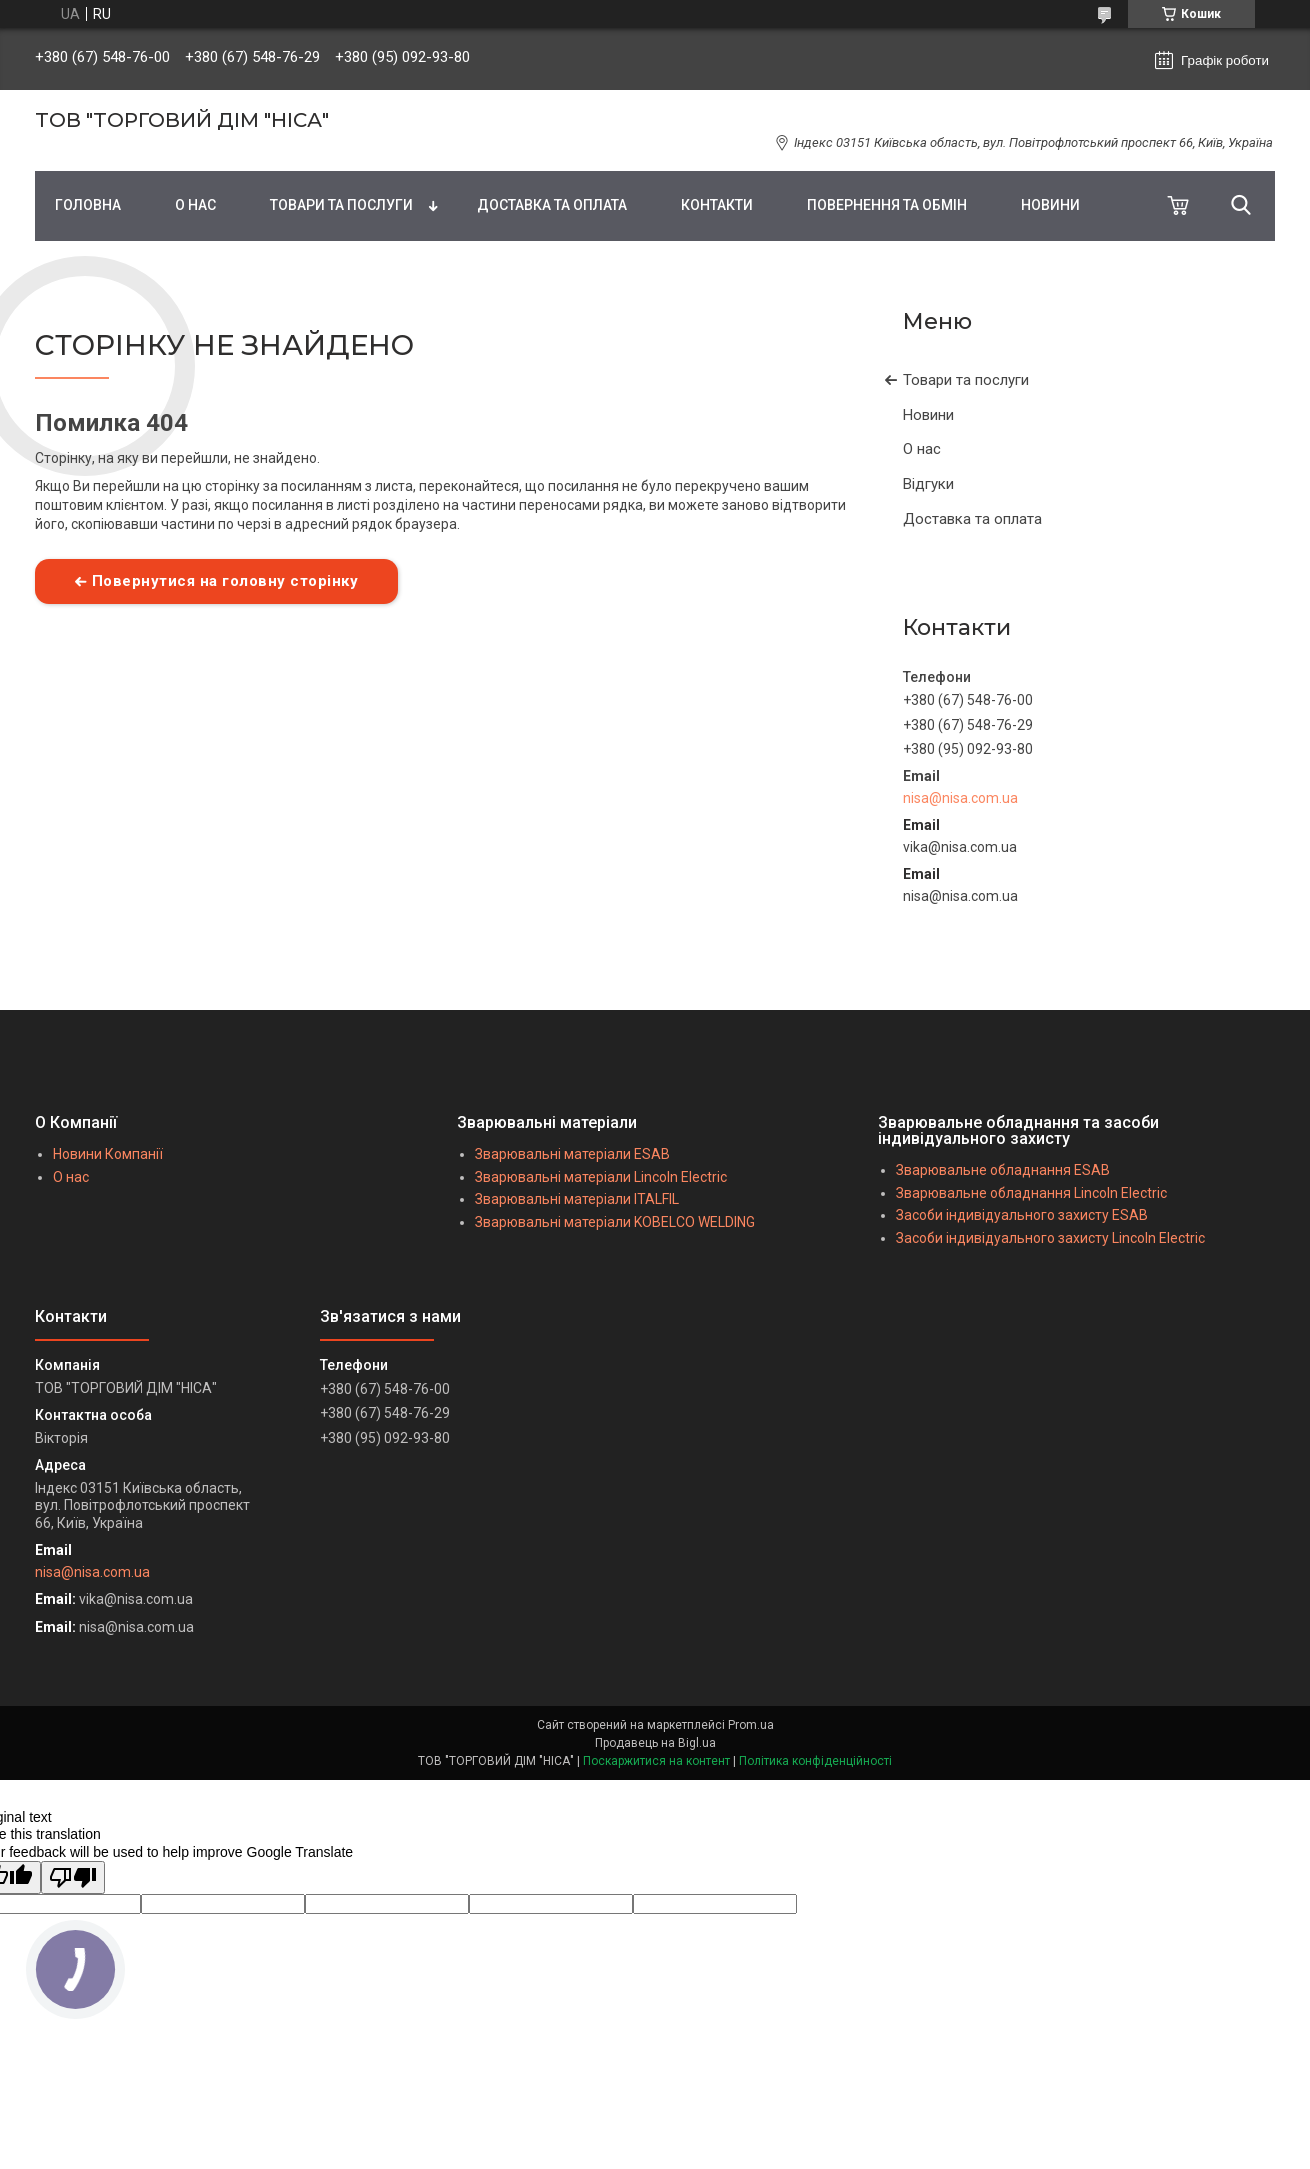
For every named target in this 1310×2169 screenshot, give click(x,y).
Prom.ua (751, 1725)
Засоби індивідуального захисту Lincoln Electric (1050, 1238)
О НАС (195, 205)
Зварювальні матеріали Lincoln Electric (601, 1177)
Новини (928, 415)
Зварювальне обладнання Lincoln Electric (1031, 1193)
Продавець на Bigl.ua (655, 1743)
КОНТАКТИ (717, 205)
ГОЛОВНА (88, 205)
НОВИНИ (1050, 205)
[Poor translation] (73, 1877)
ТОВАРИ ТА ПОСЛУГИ (341, 205)
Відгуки (928, 484)
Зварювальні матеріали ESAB (572, 1154)
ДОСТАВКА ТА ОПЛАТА (552, 205)
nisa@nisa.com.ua (960, 798)
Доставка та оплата (972, 519)
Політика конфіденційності (815, 1761)
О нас (922, 449)
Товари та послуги (966, 380)
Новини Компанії (108, 1154)
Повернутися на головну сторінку (225, 581)
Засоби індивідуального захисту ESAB (1022, 1215)
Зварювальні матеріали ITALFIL (577, 1199)
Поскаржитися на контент (656, 1761)
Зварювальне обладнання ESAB (1003, 1170)
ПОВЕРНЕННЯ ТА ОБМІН (887, 205)
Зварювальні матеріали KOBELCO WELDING (615, 1222)
